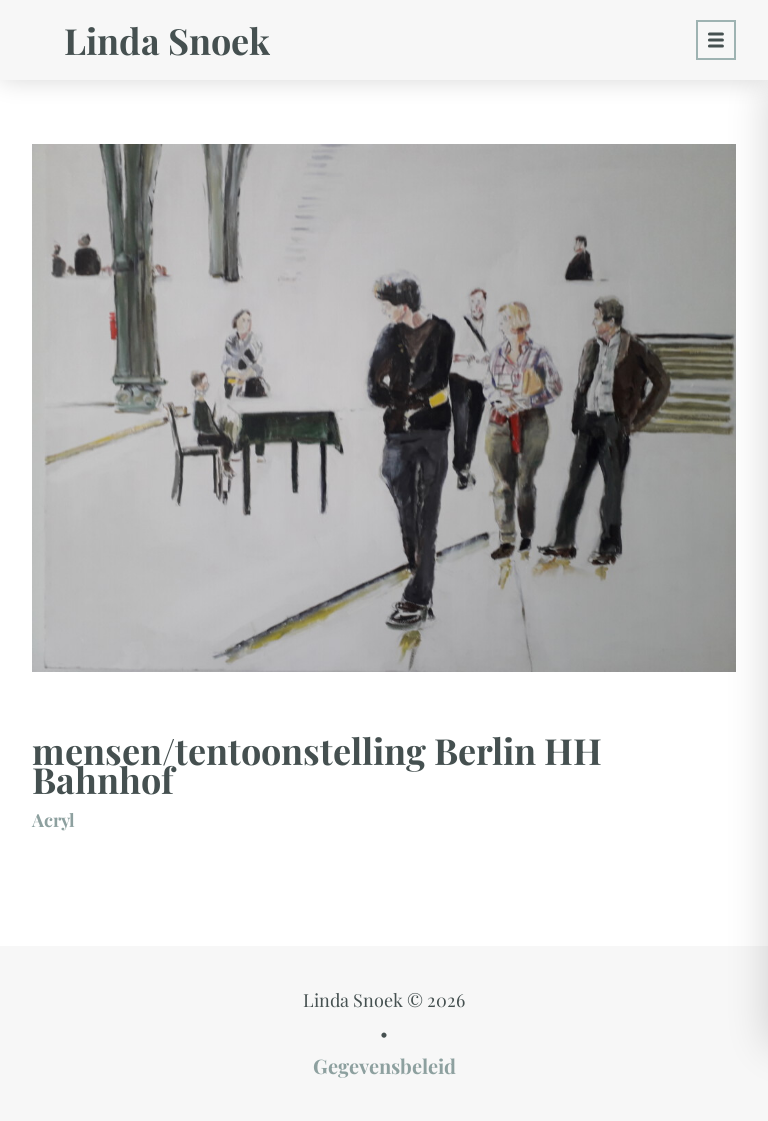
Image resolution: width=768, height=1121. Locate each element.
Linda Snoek (167, 40)
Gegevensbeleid (384, 1065)
